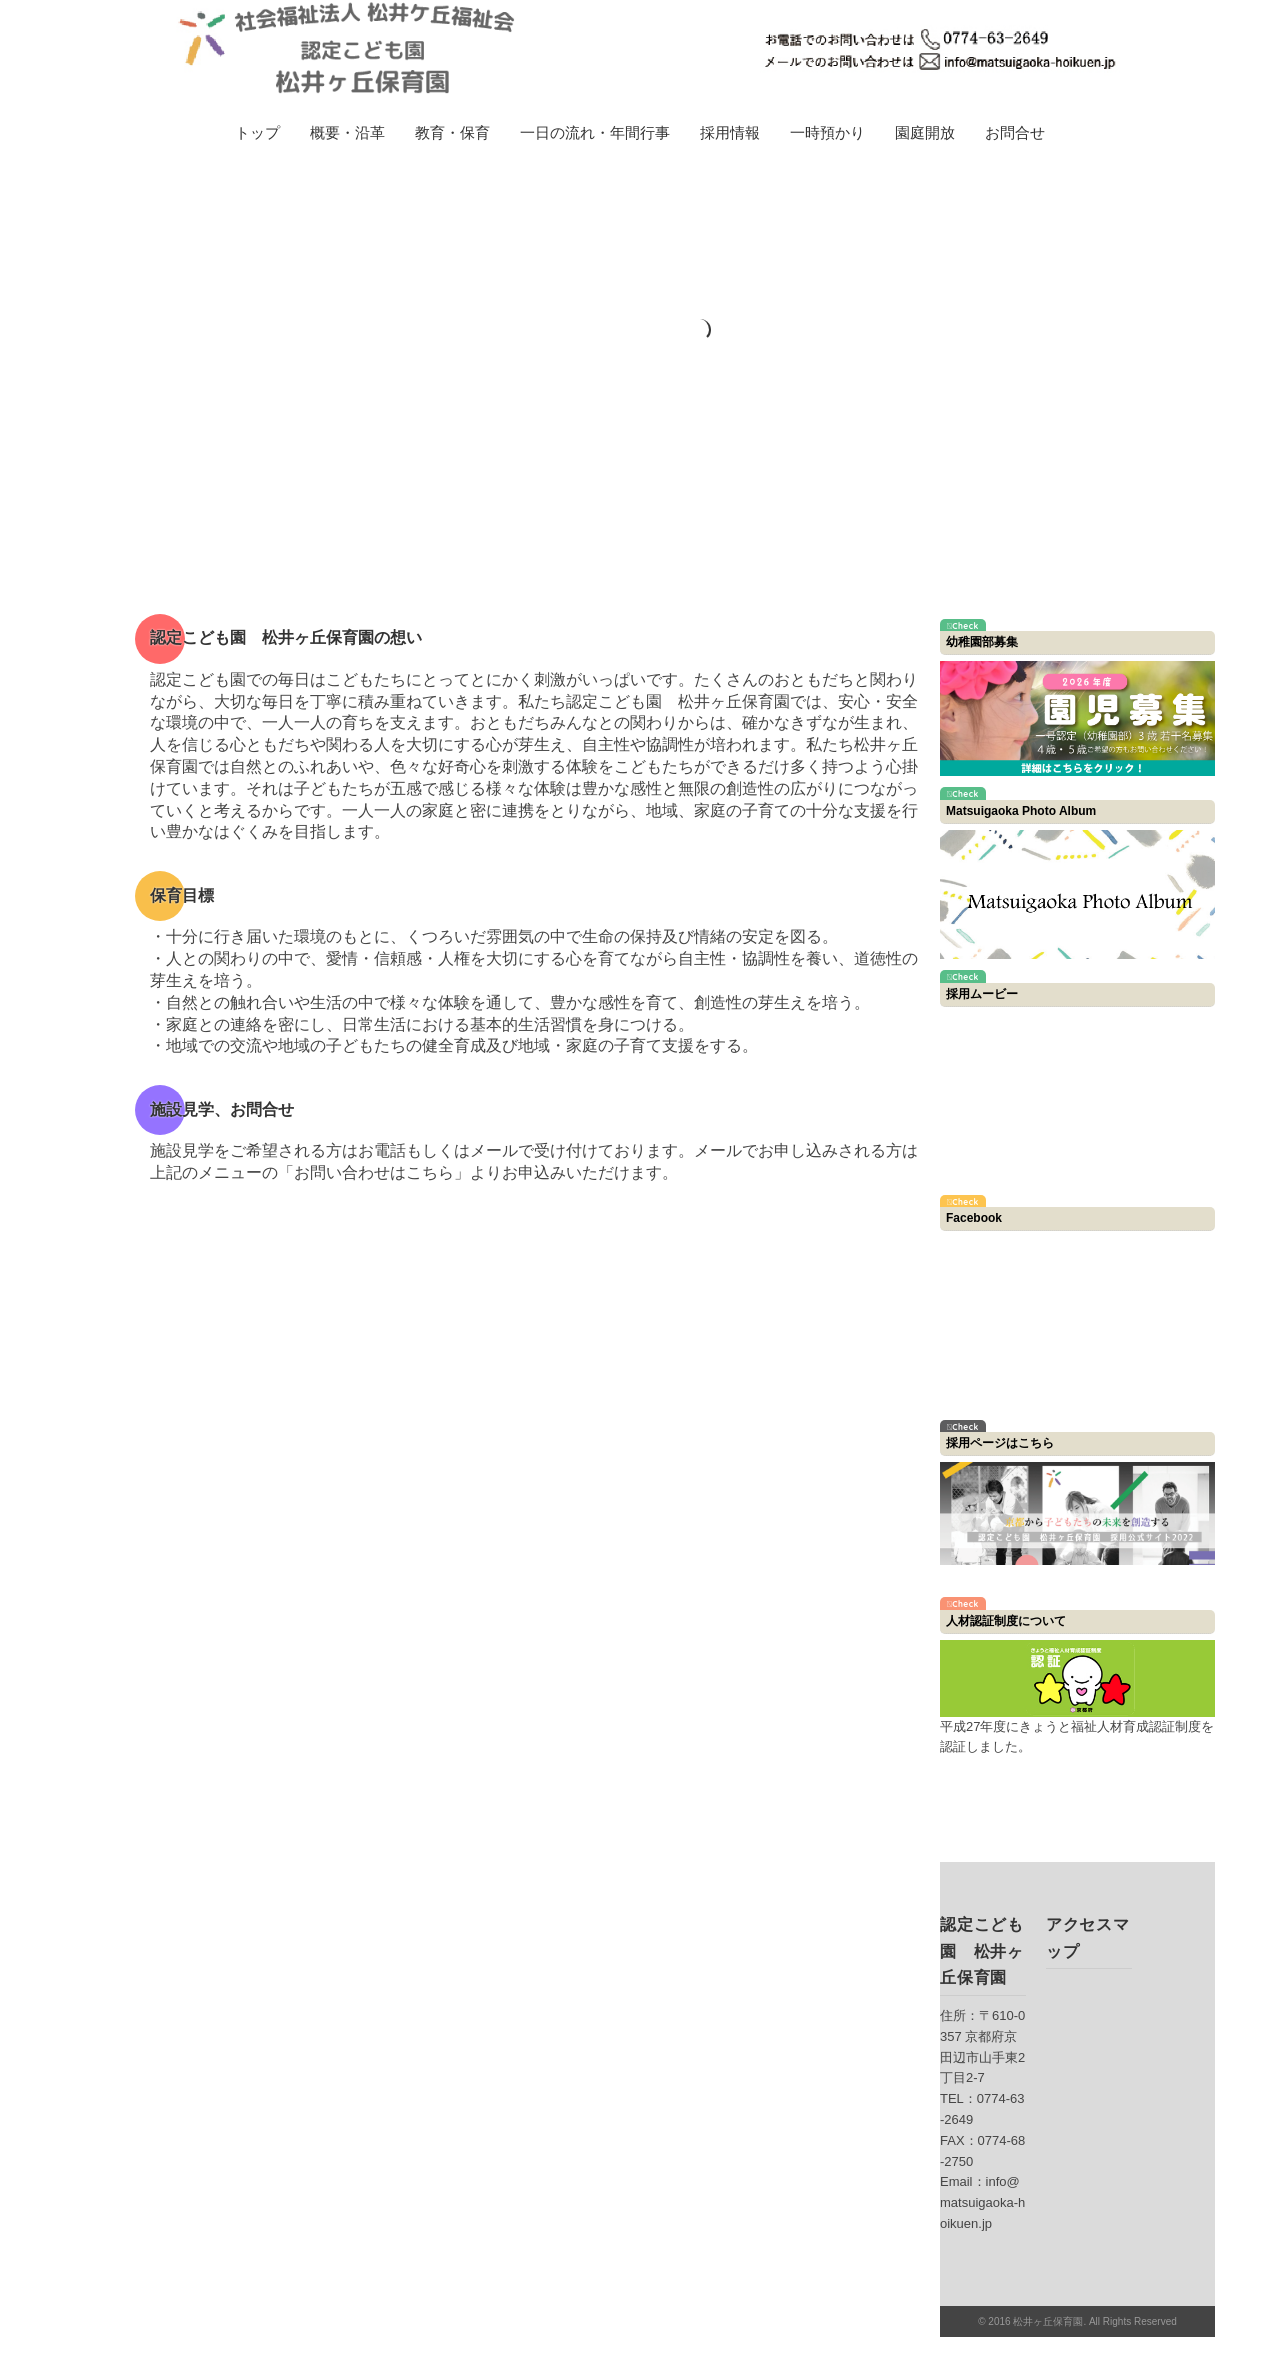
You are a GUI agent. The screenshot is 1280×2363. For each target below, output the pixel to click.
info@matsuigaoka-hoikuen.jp (982, 2202)
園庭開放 (925, 132)
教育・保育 (452, 132)
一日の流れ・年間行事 (595, 132)
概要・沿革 (347, 132)
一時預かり (827, 132)
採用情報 (730, 132)
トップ (257, 132)
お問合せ (1015, 132)
